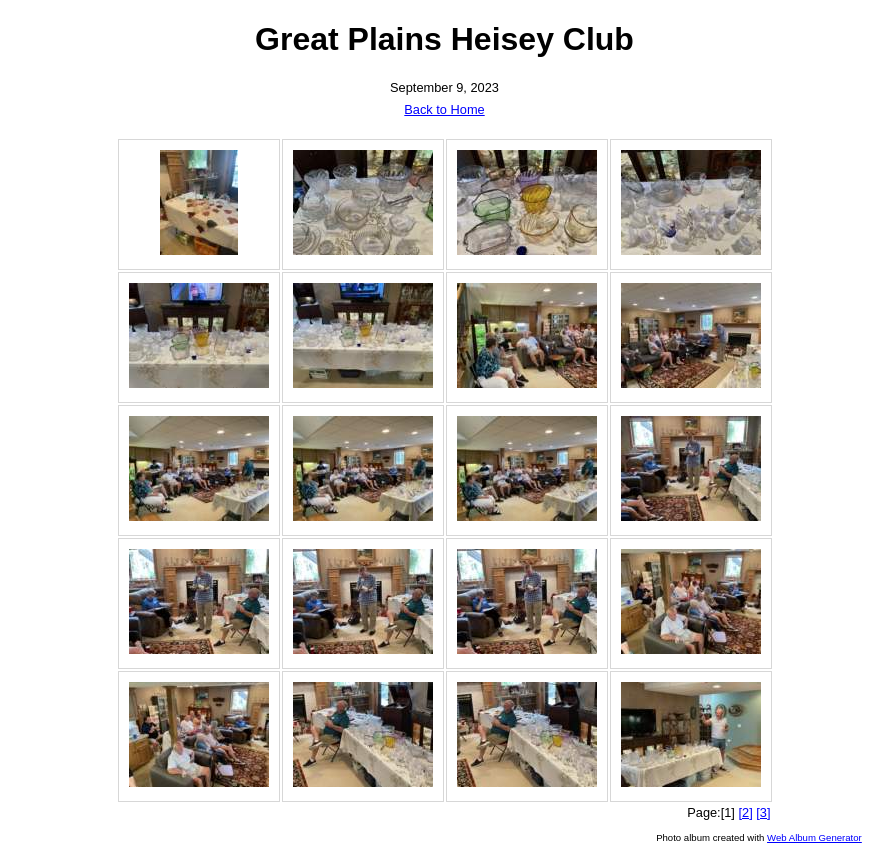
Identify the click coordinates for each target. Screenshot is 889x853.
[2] (745, 812)
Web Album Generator (814, 837)
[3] (763, 812)
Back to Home (444, 109)
